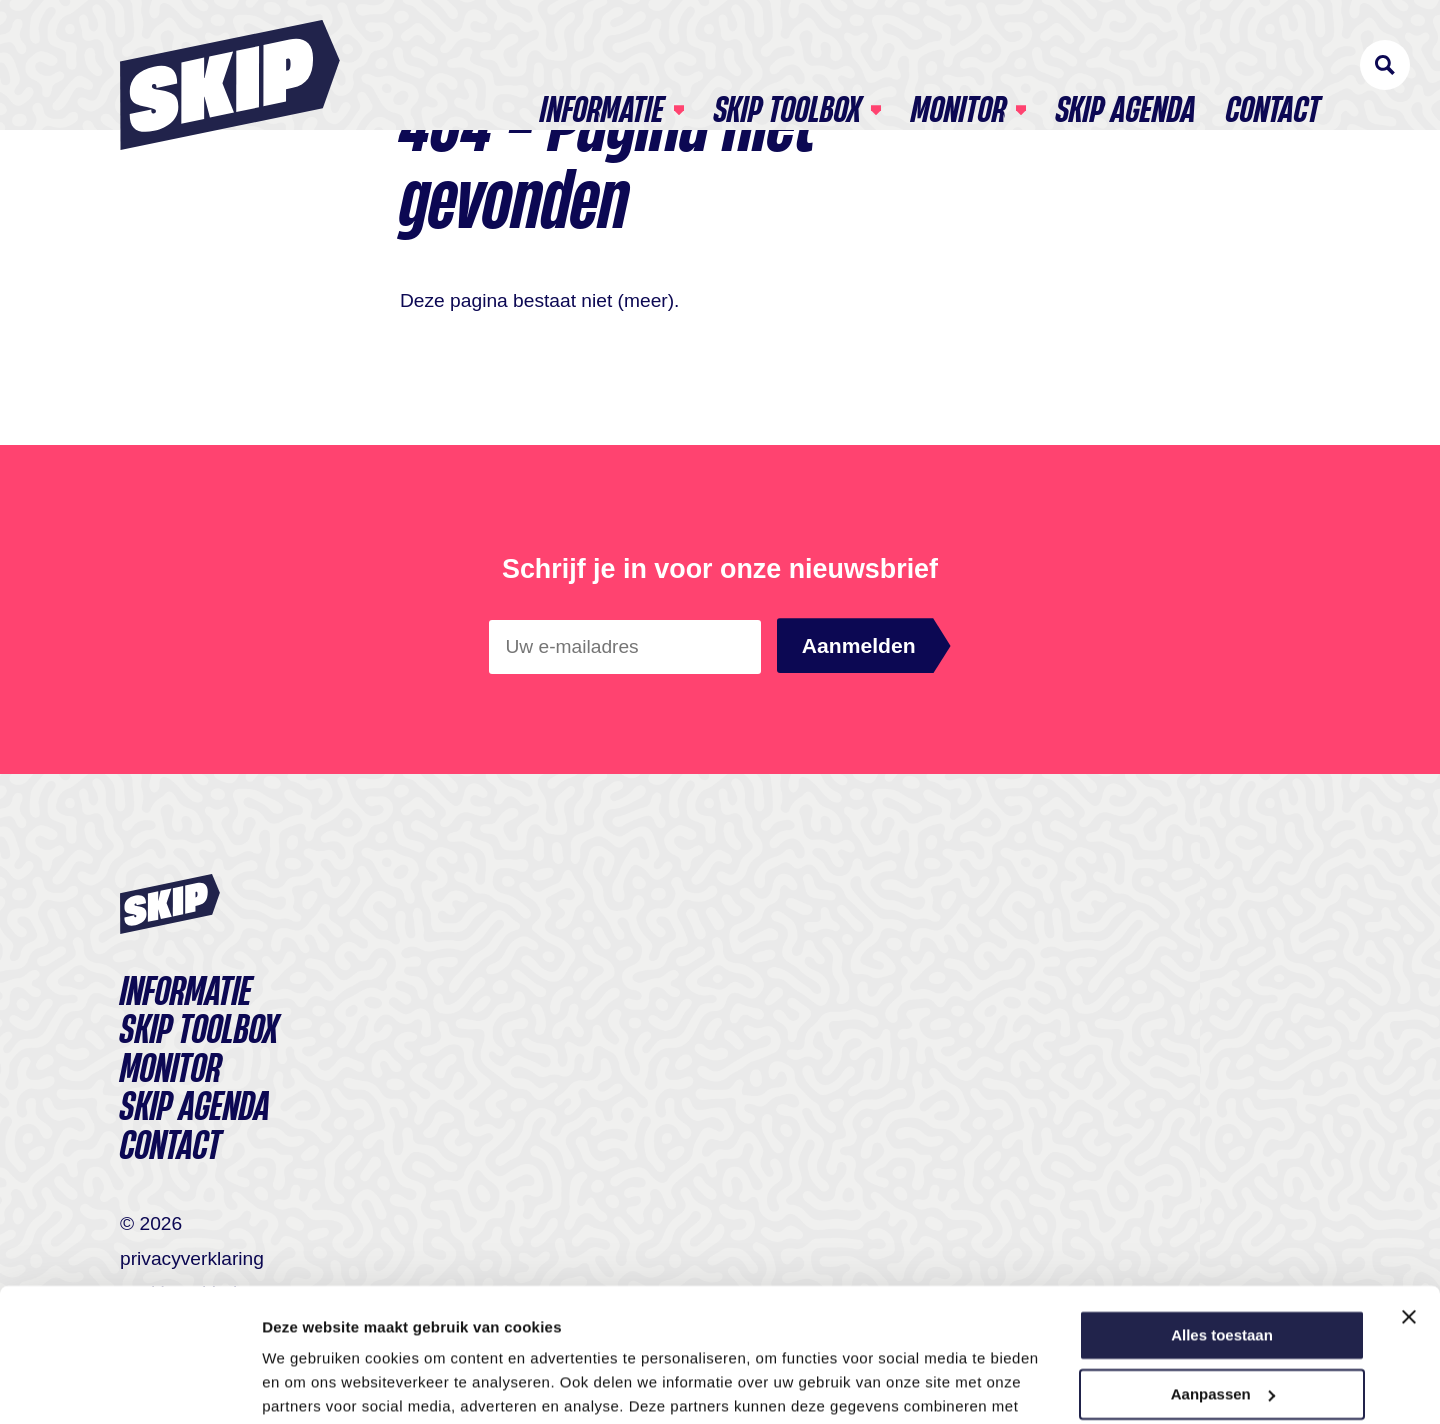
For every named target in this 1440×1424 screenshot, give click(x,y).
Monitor (958, 66)
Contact (1273, 66)
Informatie (602, 66)
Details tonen (309, 1384)
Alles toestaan (1222, 1210)
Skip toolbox (787, 66)
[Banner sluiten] (1409, 1192)
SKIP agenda (1126, 66)
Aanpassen (1223, 1268)
